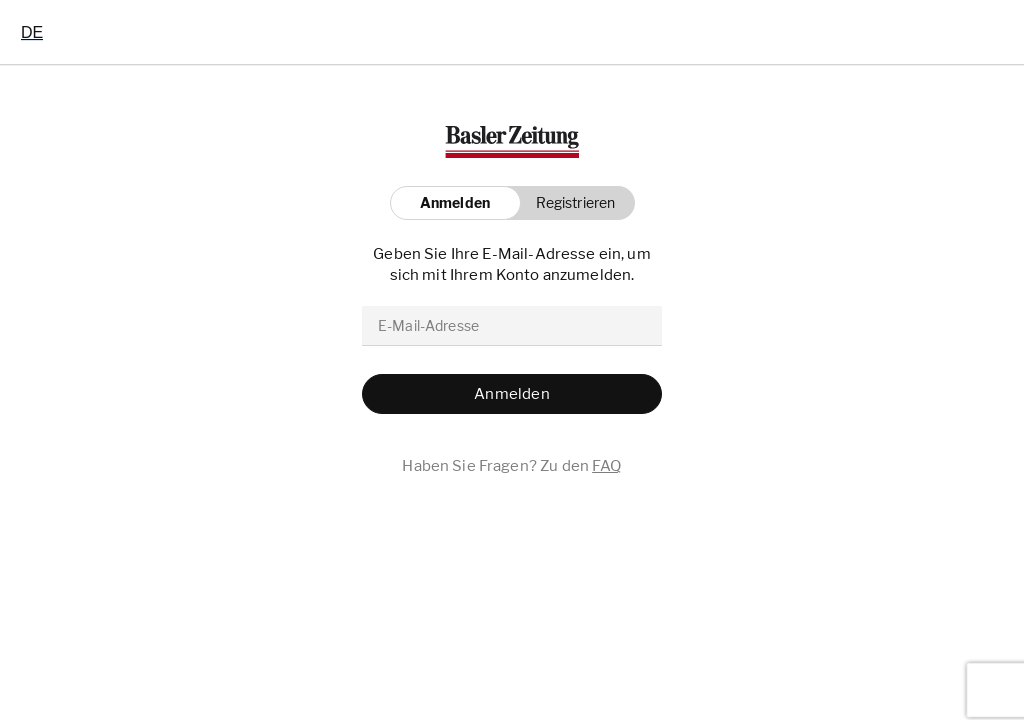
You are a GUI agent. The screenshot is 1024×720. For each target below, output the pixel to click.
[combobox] (32, 32)
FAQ (606, 466)
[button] (570, 203)
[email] (512, 326)
